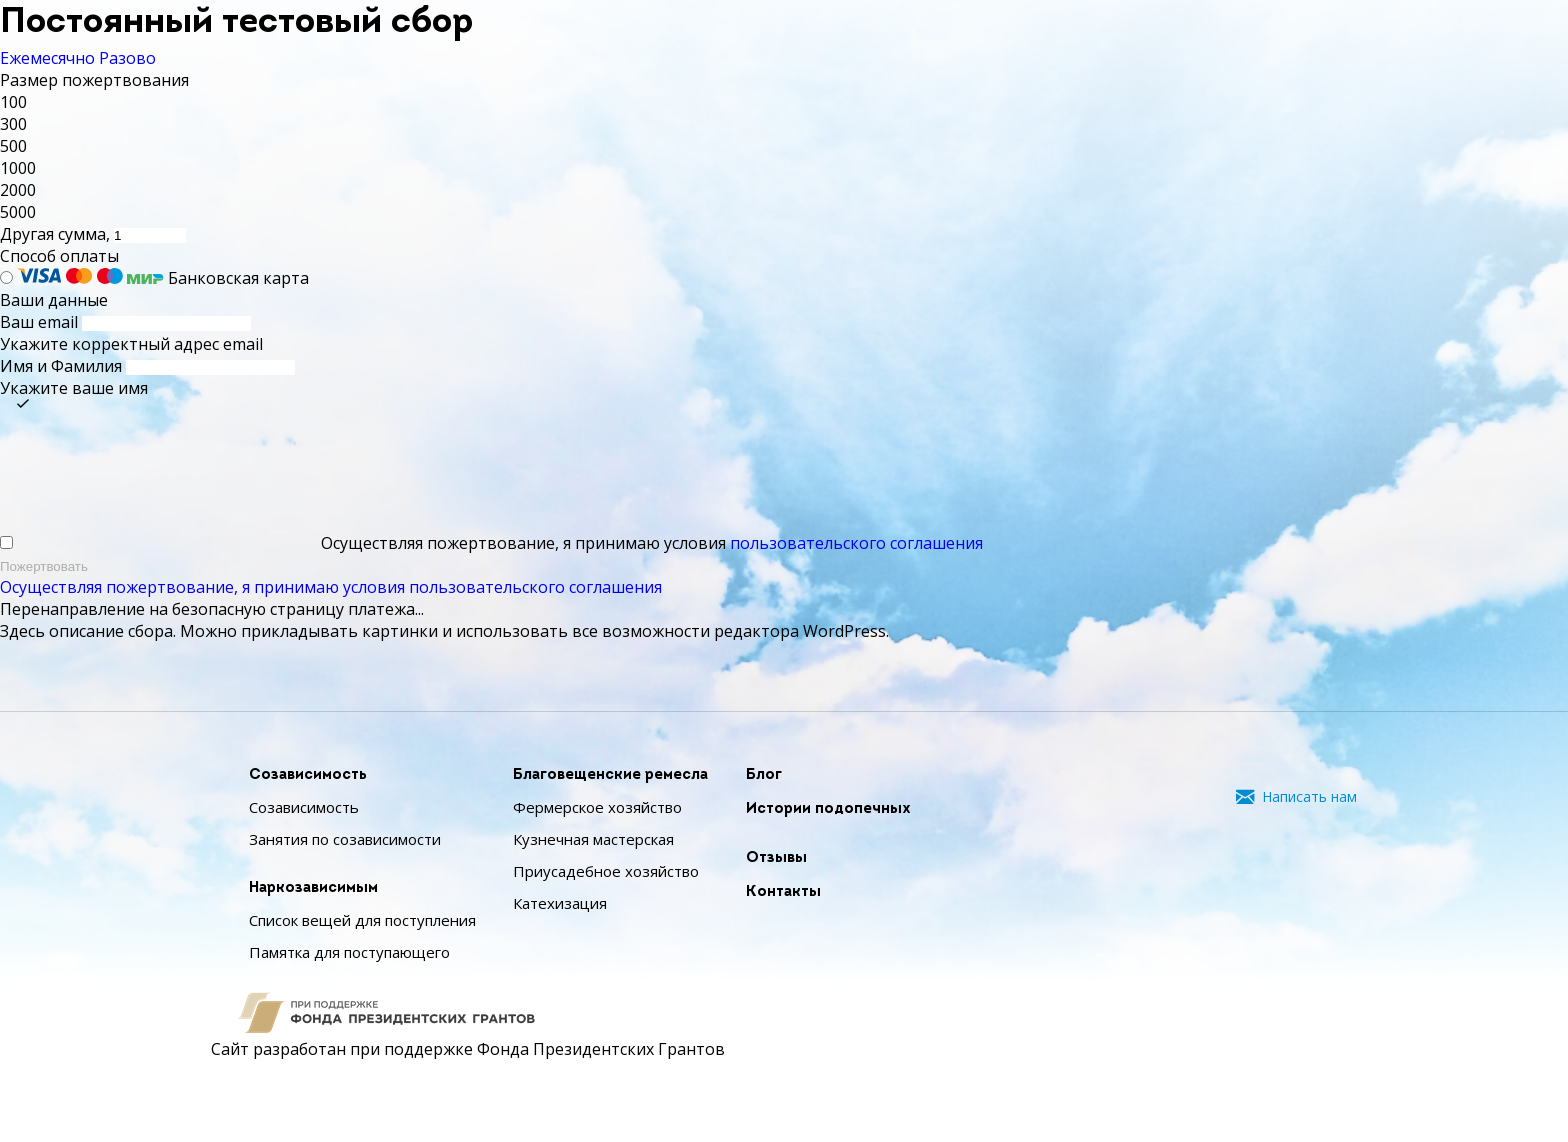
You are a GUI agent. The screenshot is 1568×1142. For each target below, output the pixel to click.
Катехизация (560, 903)
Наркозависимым (313, 888)
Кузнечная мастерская (593, 839)
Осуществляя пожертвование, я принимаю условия (500, 543)
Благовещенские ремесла (610, 775)
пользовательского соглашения (856, 543)
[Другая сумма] (150, 235)
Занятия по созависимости (345, 839)
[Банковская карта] (6, 277)
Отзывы (776, 858)
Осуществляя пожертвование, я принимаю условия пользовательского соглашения (331, 587)
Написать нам (1309, 796)
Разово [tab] (127, 58)
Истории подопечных (828, 809)
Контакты (783, 892)
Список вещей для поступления (362, 920)
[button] (784, 102)
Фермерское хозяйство (597, 807)
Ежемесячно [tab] (47, 58)
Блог (764, 775)
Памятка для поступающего (349, 952)
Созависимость (308, 775)
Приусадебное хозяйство (606, 871)
